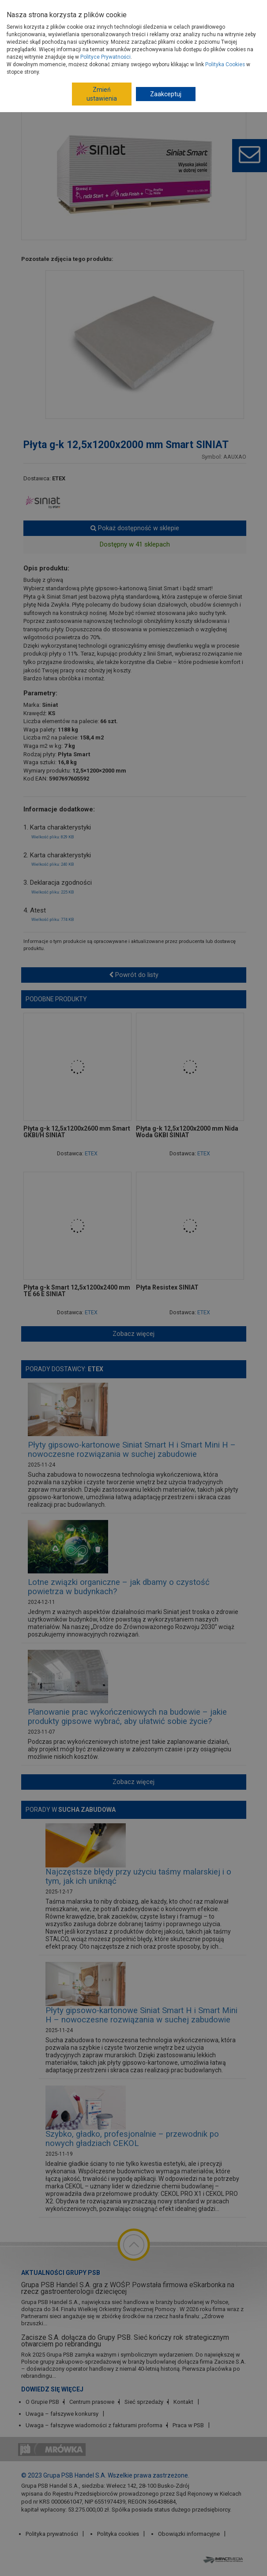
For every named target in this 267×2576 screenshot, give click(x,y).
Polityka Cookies (225, 64)
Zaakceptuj (165, 94)
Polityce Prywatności (105, 57)
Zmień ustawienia (101, 94)
